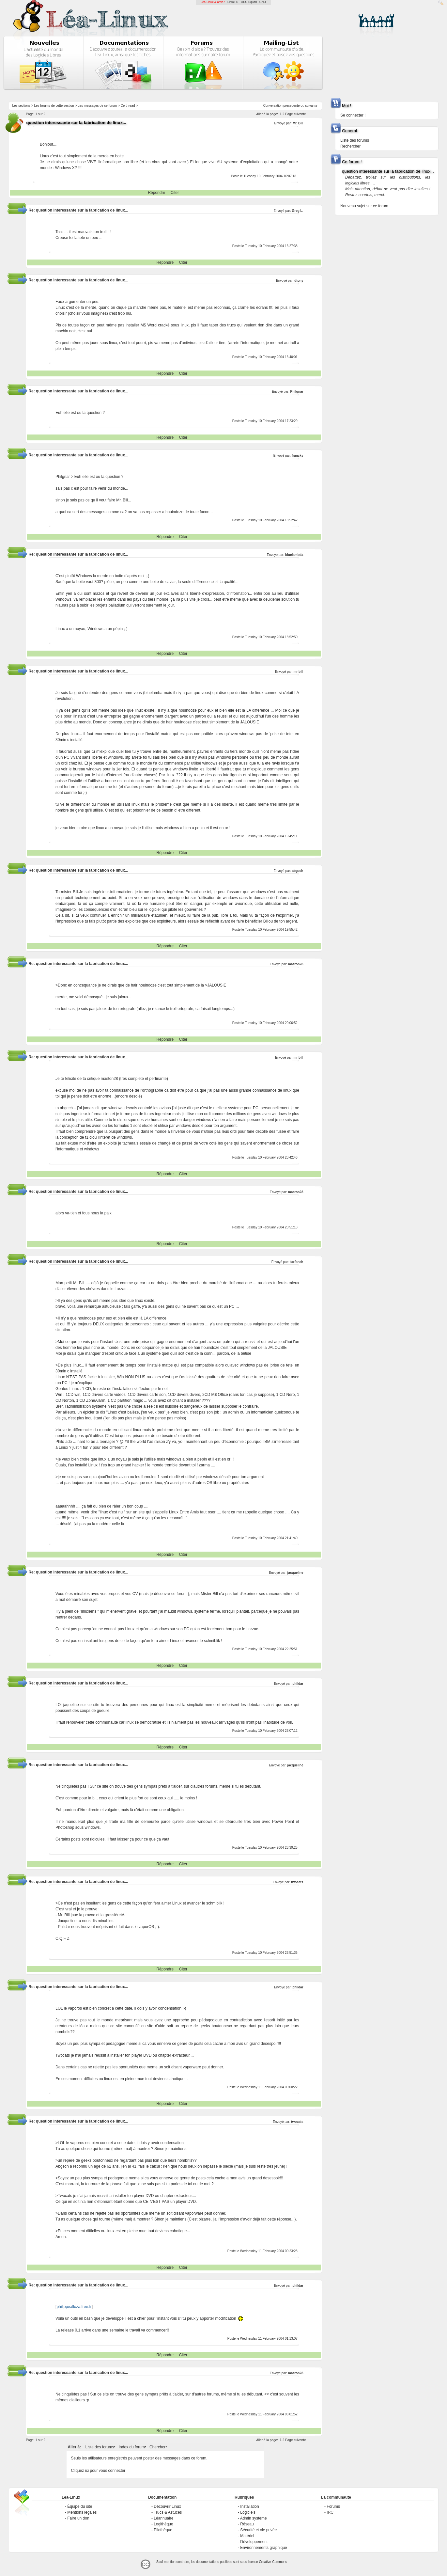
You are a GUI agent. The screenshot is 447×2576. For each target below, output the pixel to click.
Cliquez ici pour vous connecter (98, 2470)
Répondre (156, 192)
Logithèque (163, 2524)
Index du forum (132, 2447)
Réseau (247, 2524)
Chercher (157, 2447)
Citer (175, 192)
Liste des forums (99, 2447)
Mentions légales (82, 2512)
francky (297, 455)
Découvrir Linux (167, 2506)
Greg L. (297, 211)
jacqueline (295, 1572)
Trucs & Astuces (168, 2512)
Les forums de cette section (54, 105)
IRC (330, 2512)
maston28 (295, 964)
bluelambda (294, 555)
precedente (292, 105)
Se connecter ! (352, 115)
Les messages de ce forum (97, 105)
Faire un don (78, 2518)
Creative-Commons (273, 2562)
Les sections (21, 105)
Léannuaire (163, 2518)
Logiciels (247, 2512)
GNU (262, 2)
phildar (297, 1683)
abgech (297, 871)
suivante (311, 105)
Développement (254, 2541)
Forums (333, 2506)
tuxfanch (296, 1262)
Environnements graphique (263, 2547)
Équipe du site (79, 2506)
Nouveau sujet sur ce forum (364, 206)
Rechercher (350, 146)
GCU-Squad (249, 2)
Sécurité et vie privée (258, 2530)
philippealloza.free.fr (73, 2306)
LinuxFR (233, 2)
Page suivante (295, 114)
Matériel (247, 2536)
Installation (249, 2506)
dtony (298, 280)
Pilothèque (163, 2530)
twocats (297, 1882)
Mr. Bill (298, 123)
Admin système (253, 2518)
